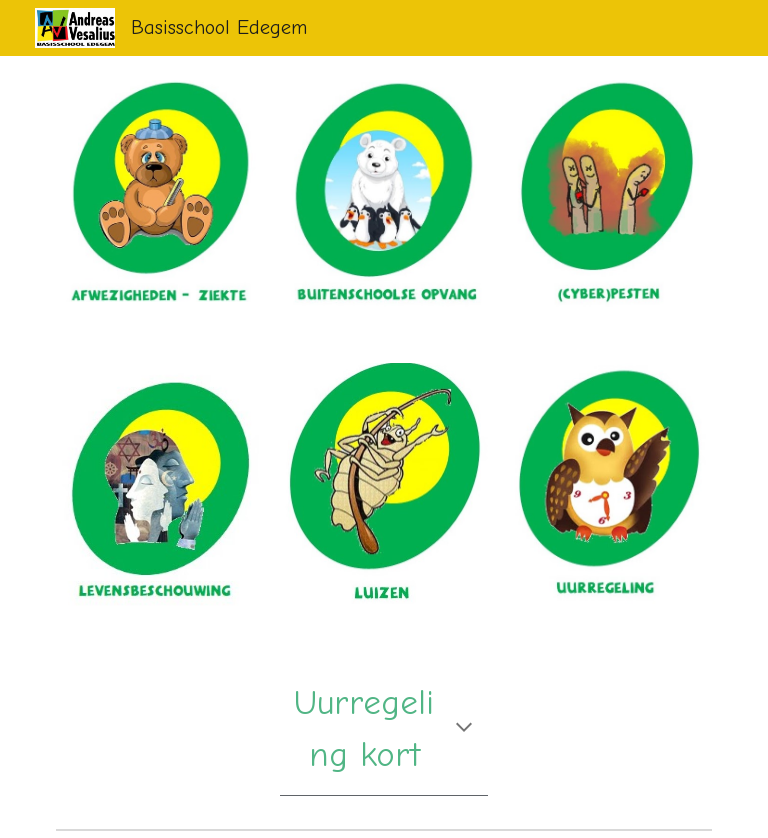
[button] (464, 729)
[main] (383, 729)
